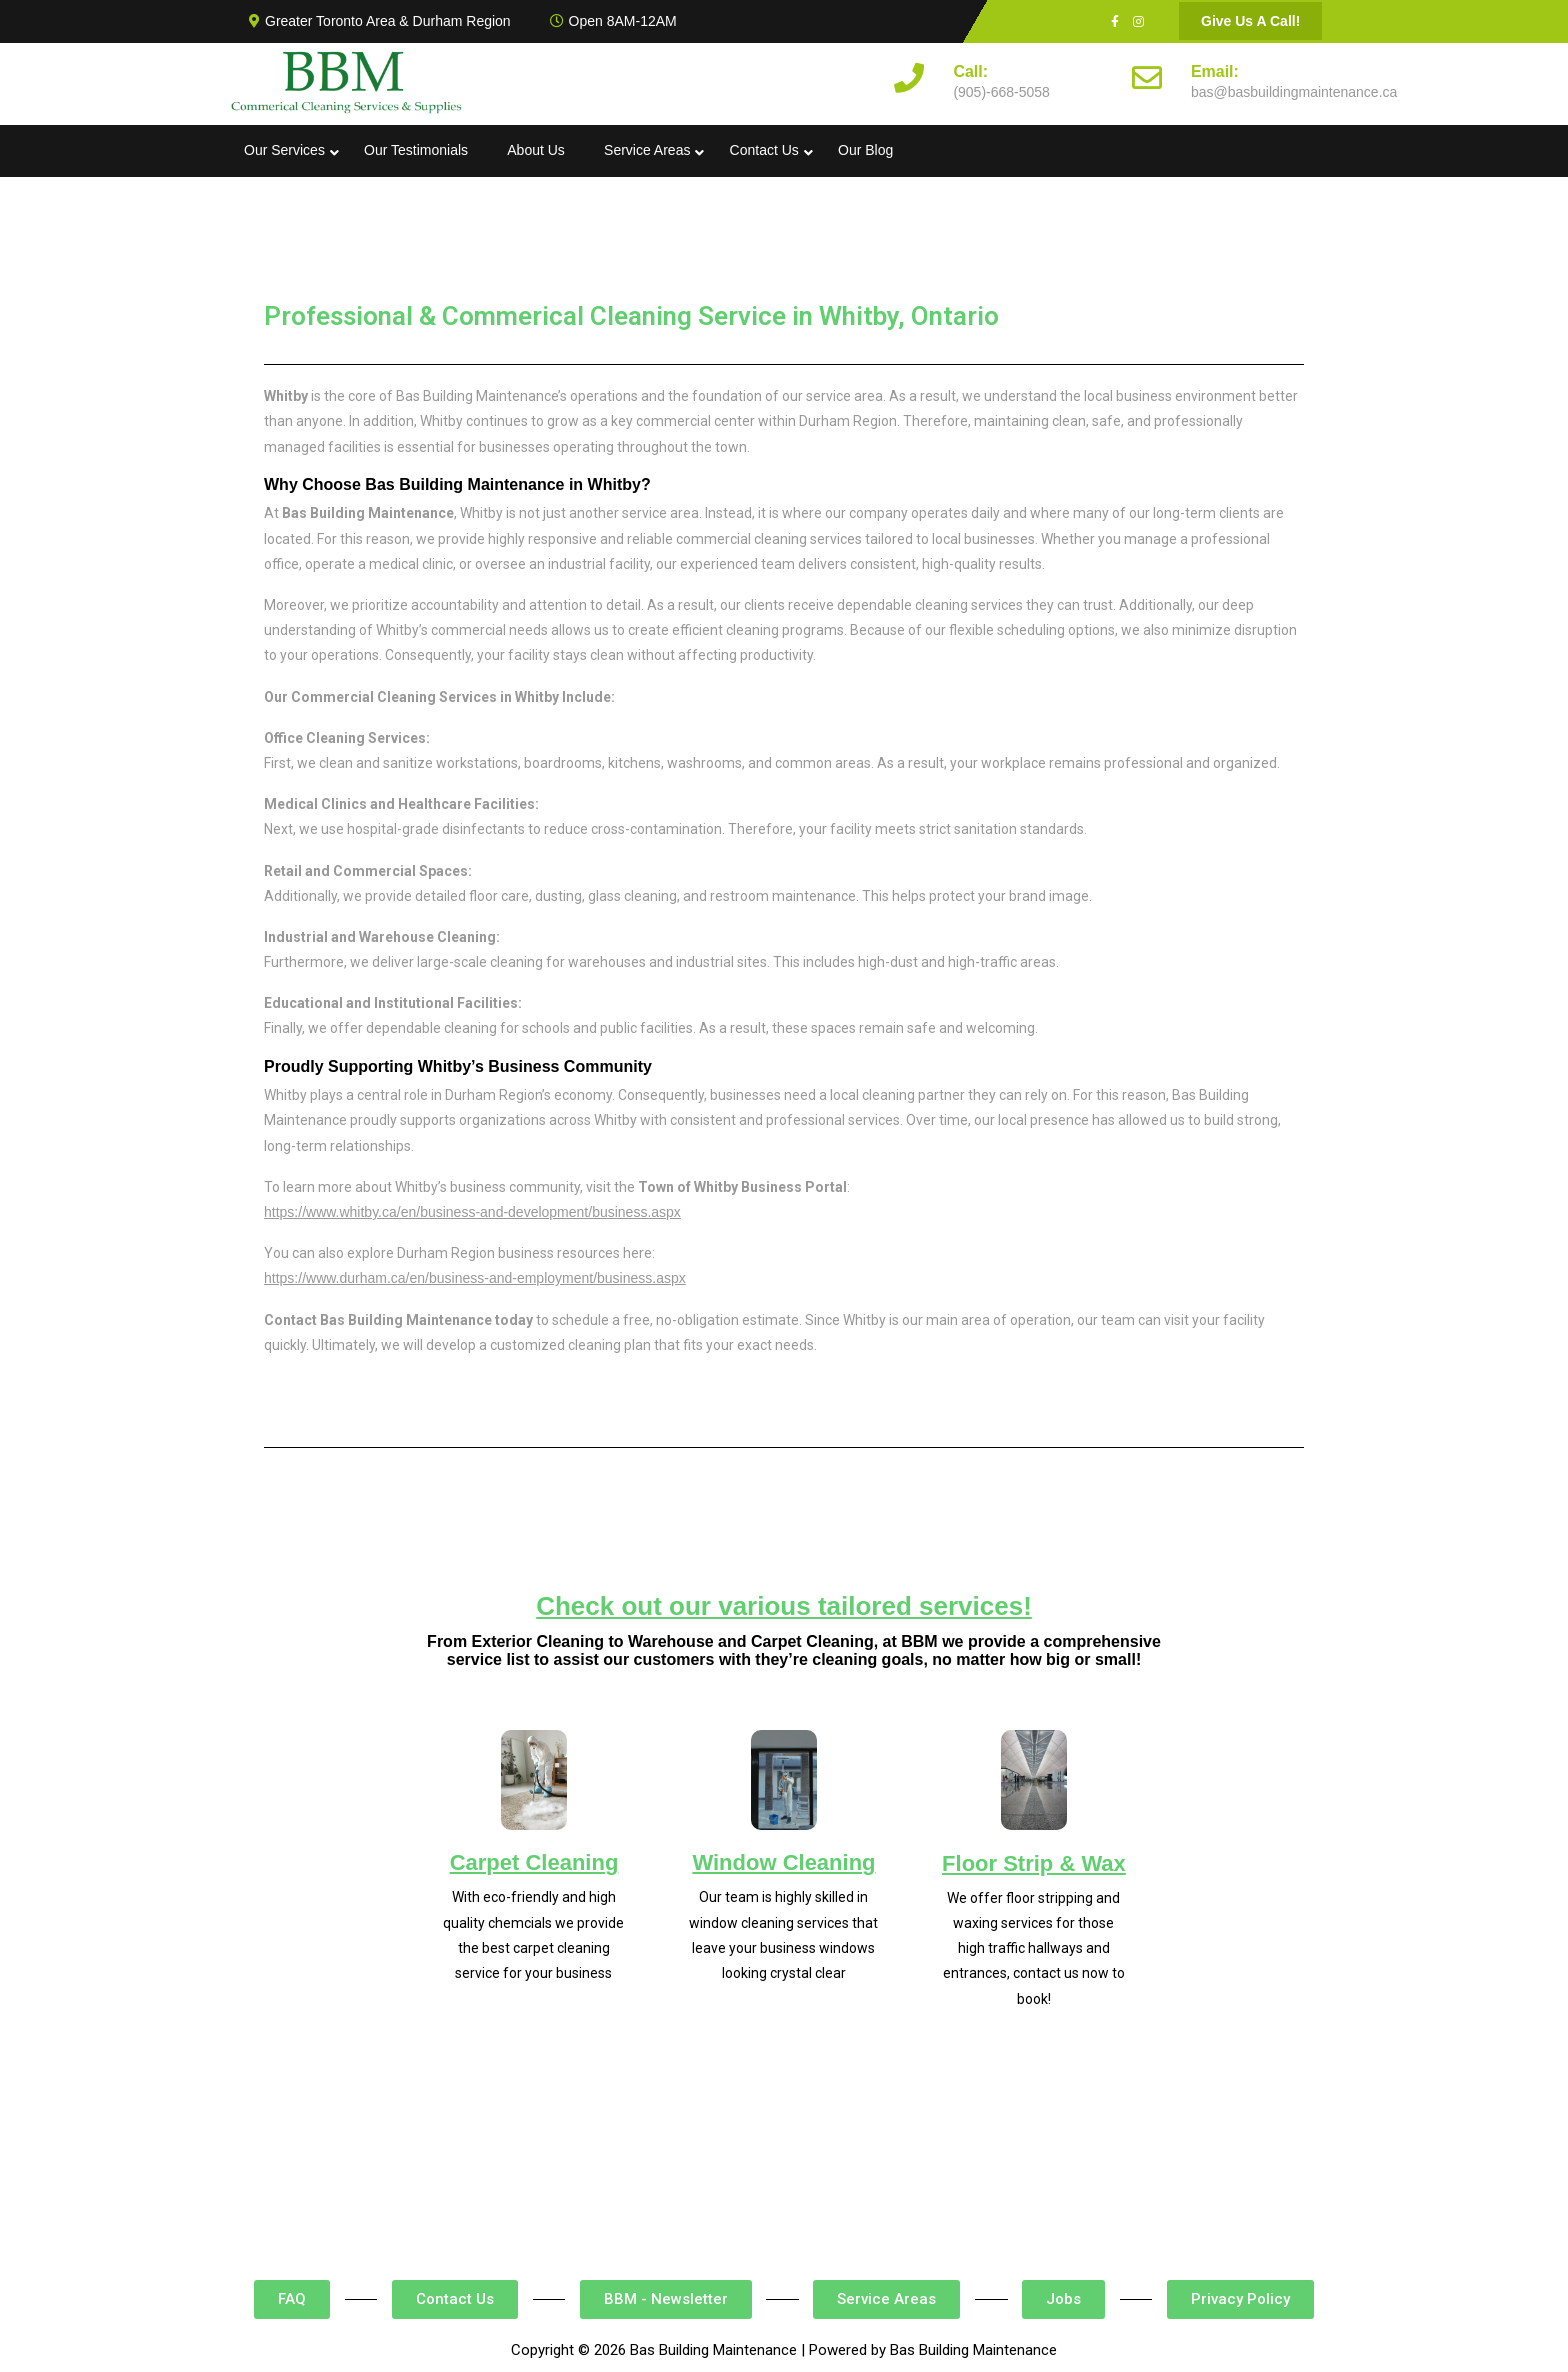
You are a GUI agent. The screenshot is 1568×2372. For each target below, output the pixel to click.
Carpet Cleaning (534, 1862)
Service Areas (647, 150)
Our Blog (865, 150)
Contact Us (764, 150)
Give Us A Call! (1250, 21)
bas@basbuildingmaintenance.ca (1294, 92)
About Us (536, 150)
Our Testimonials (416, 150)
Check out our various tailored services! (784, 1606)
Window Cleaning (783, 1862)
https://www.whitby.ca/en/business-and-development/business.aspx (472, 1212)
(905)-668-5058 (1001, 92)
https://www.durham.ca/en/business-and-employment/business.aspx (475, 1278)
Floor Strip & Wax (1034, 1863)
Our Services (284, 150)
